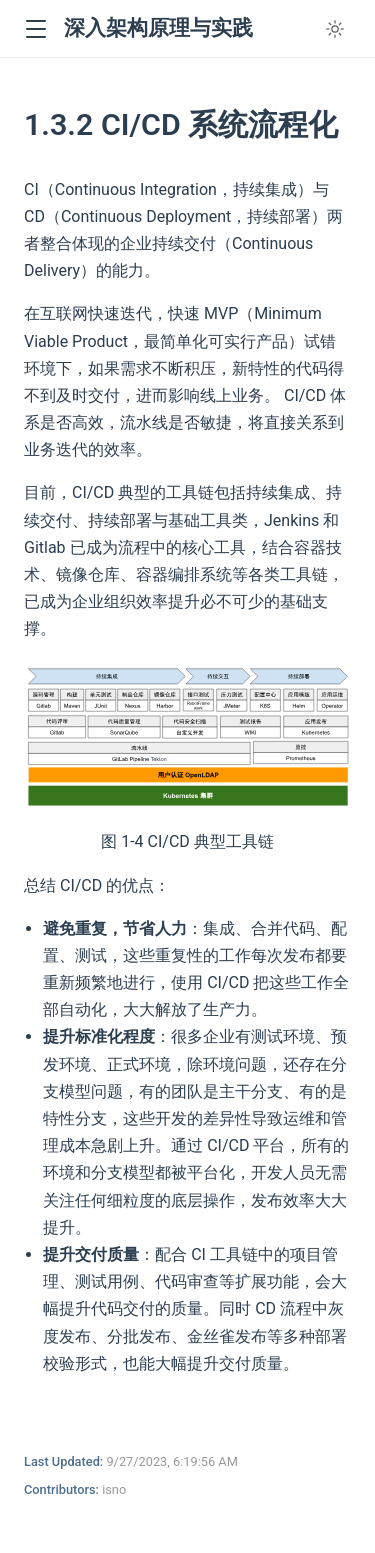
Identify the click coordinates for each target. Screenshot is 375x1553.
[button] (35, 29)
